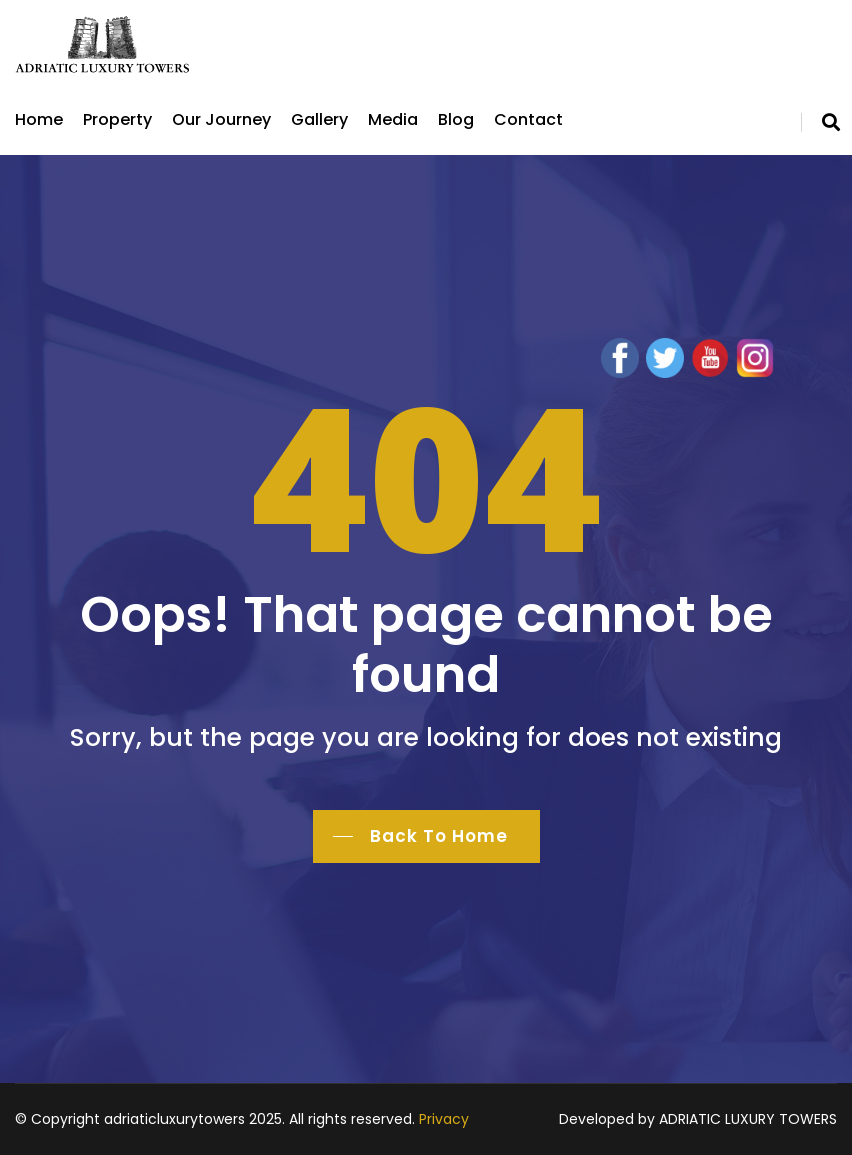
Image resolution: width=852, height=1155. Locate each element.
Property (117, 119)
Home (39, 119)
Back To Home (439, 836)
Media (393, 119)
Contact (528, 119)
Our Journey (221, 119)
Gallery (319, 119)
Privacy (444, 1119)
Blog (456, 119)
